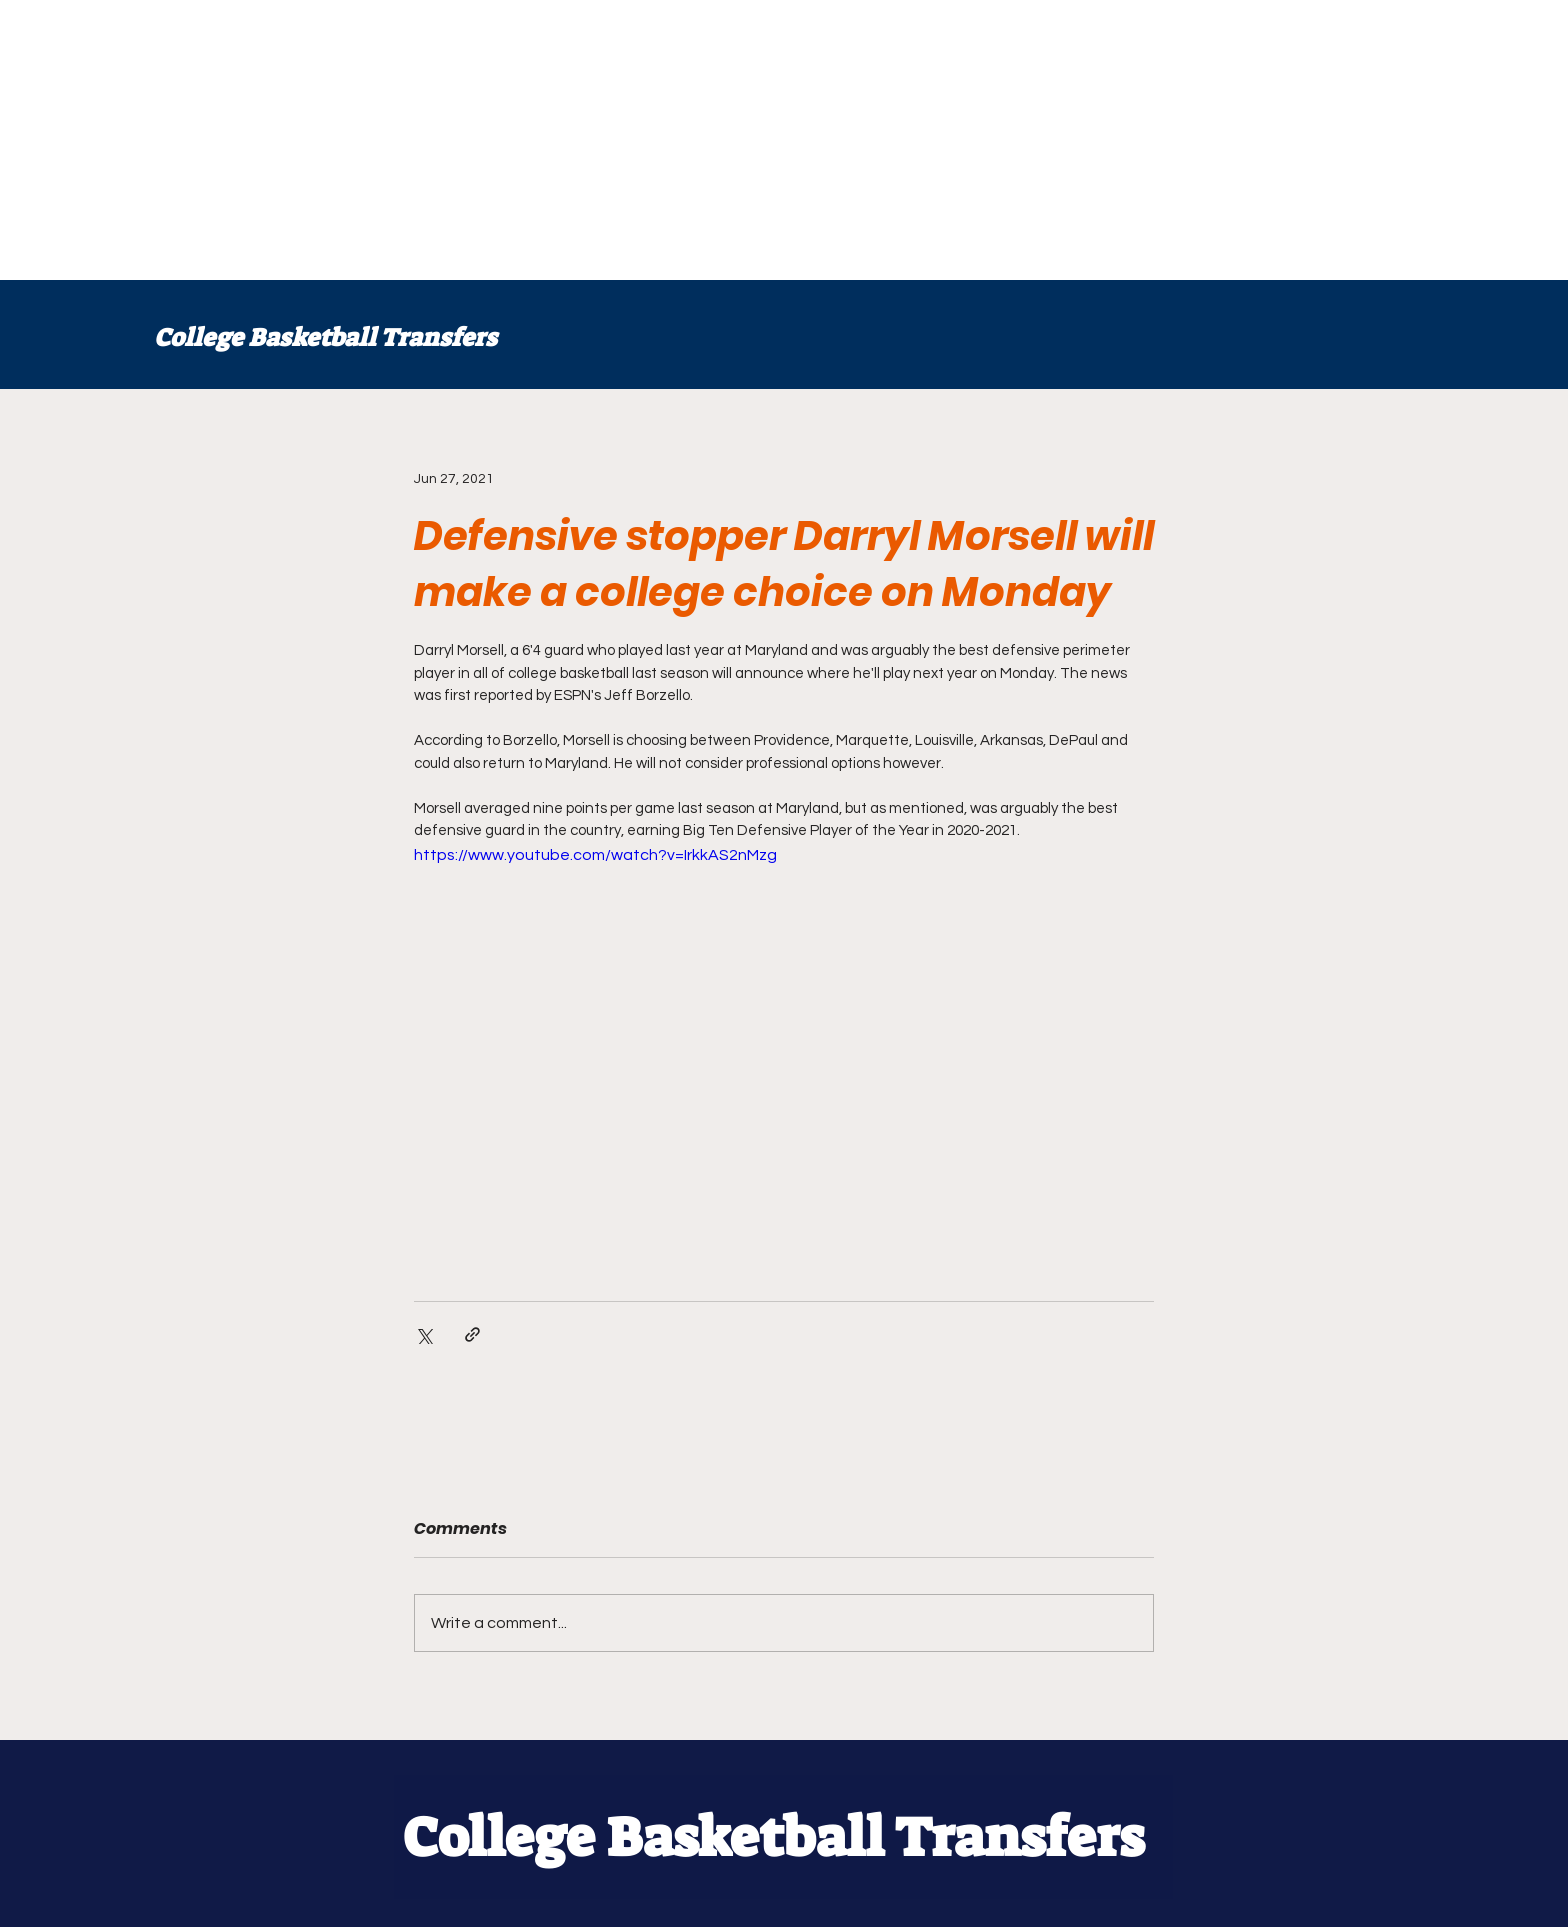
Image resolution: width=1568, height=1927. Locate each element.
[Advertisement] (600, 140)
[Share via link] (472, 1334)
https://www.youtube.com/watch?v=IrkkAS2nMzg (595, 855)
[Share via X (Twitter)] (423, 1334)
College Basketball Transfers (325, 337)
